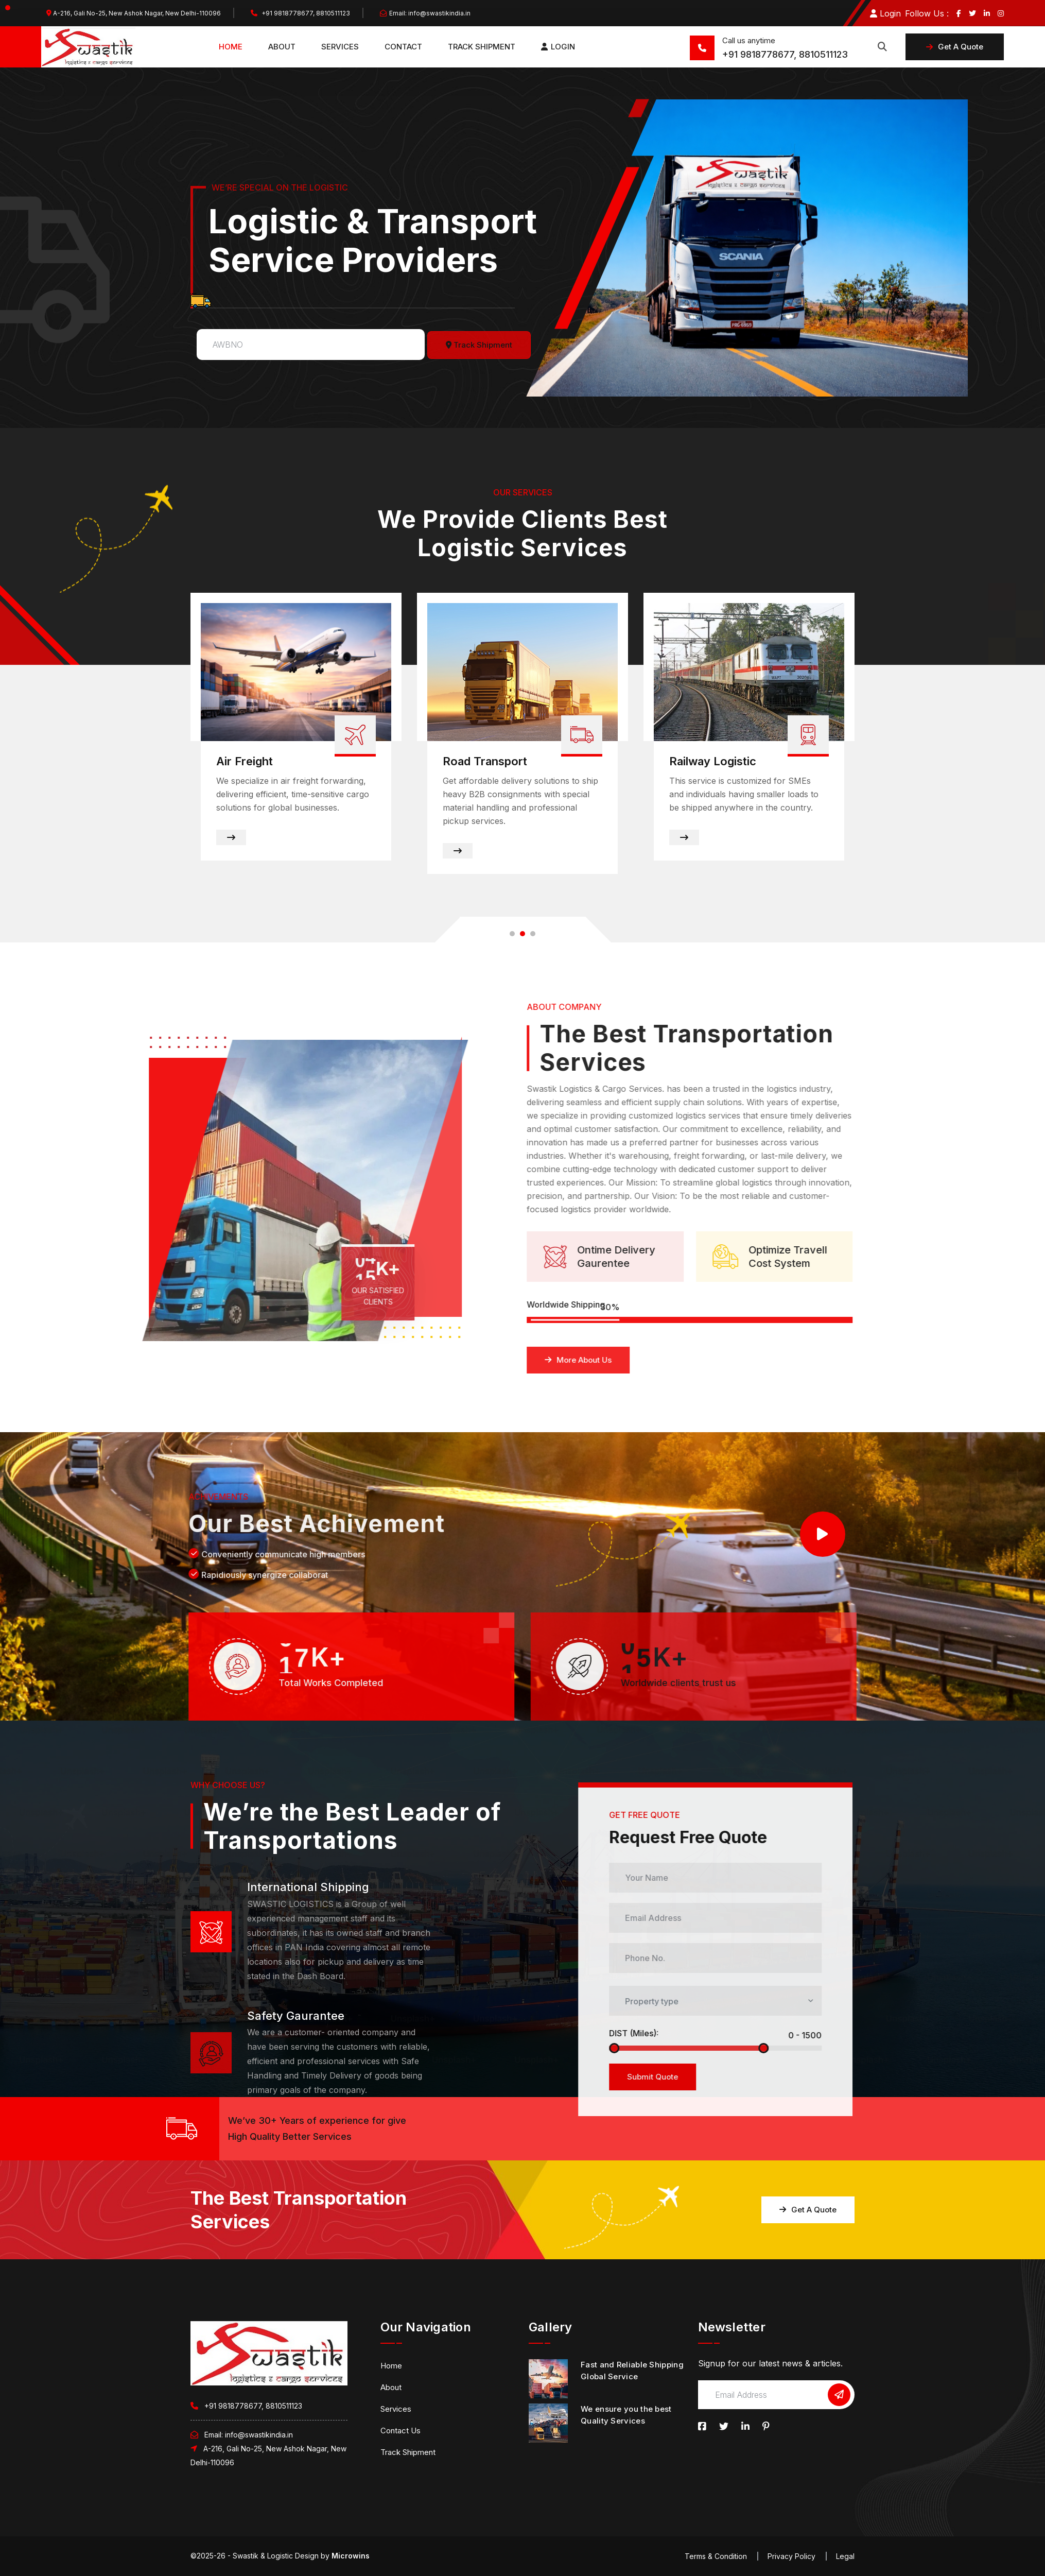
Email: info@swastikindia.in (425, 13)
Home (230, 46)
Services (340, 46)
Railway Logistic (712, 761)
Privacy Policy (791, 2556)
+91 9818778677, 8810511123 (300, 13)
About (281, 46)
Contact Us (400, 2430)
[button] (512, 933)
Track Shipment (481, 46)
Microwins (351, 2555)
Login (885, 13)
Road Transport (485, 761)
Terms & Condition (716, 2556)
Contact (403, 46)
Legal (845, 2556)
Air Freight (244, 761)
